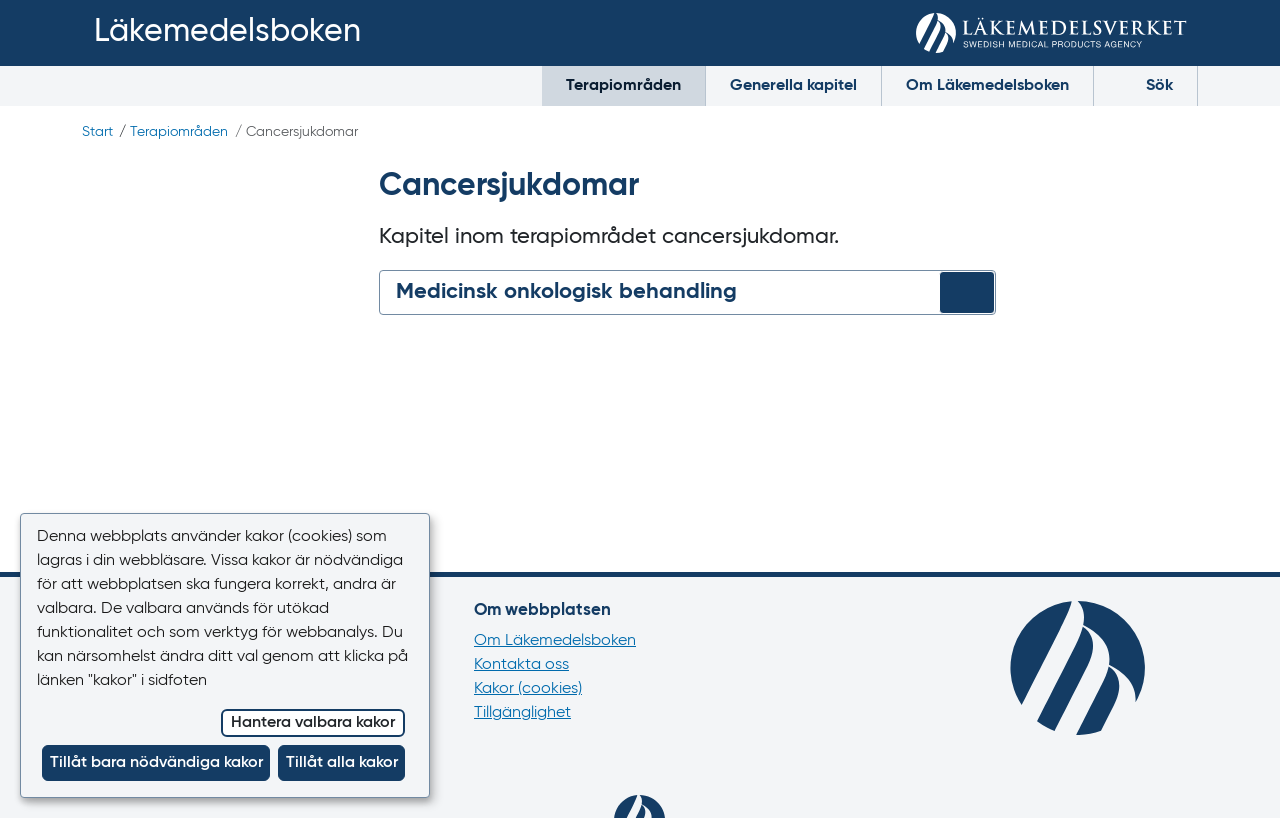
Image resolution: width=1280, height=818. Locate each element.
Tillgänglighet (522, 713)
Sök (1145, 84)
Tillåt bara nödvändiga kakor (156, 763)
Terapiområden (623, 86)
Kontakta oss (521, 665)
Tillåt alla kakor (342, 763)
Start (97, 132)
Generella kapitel (793, 86)
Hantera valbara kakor (313, 723)
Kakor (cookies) (528, 689)
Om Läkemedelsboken (987, 86)
